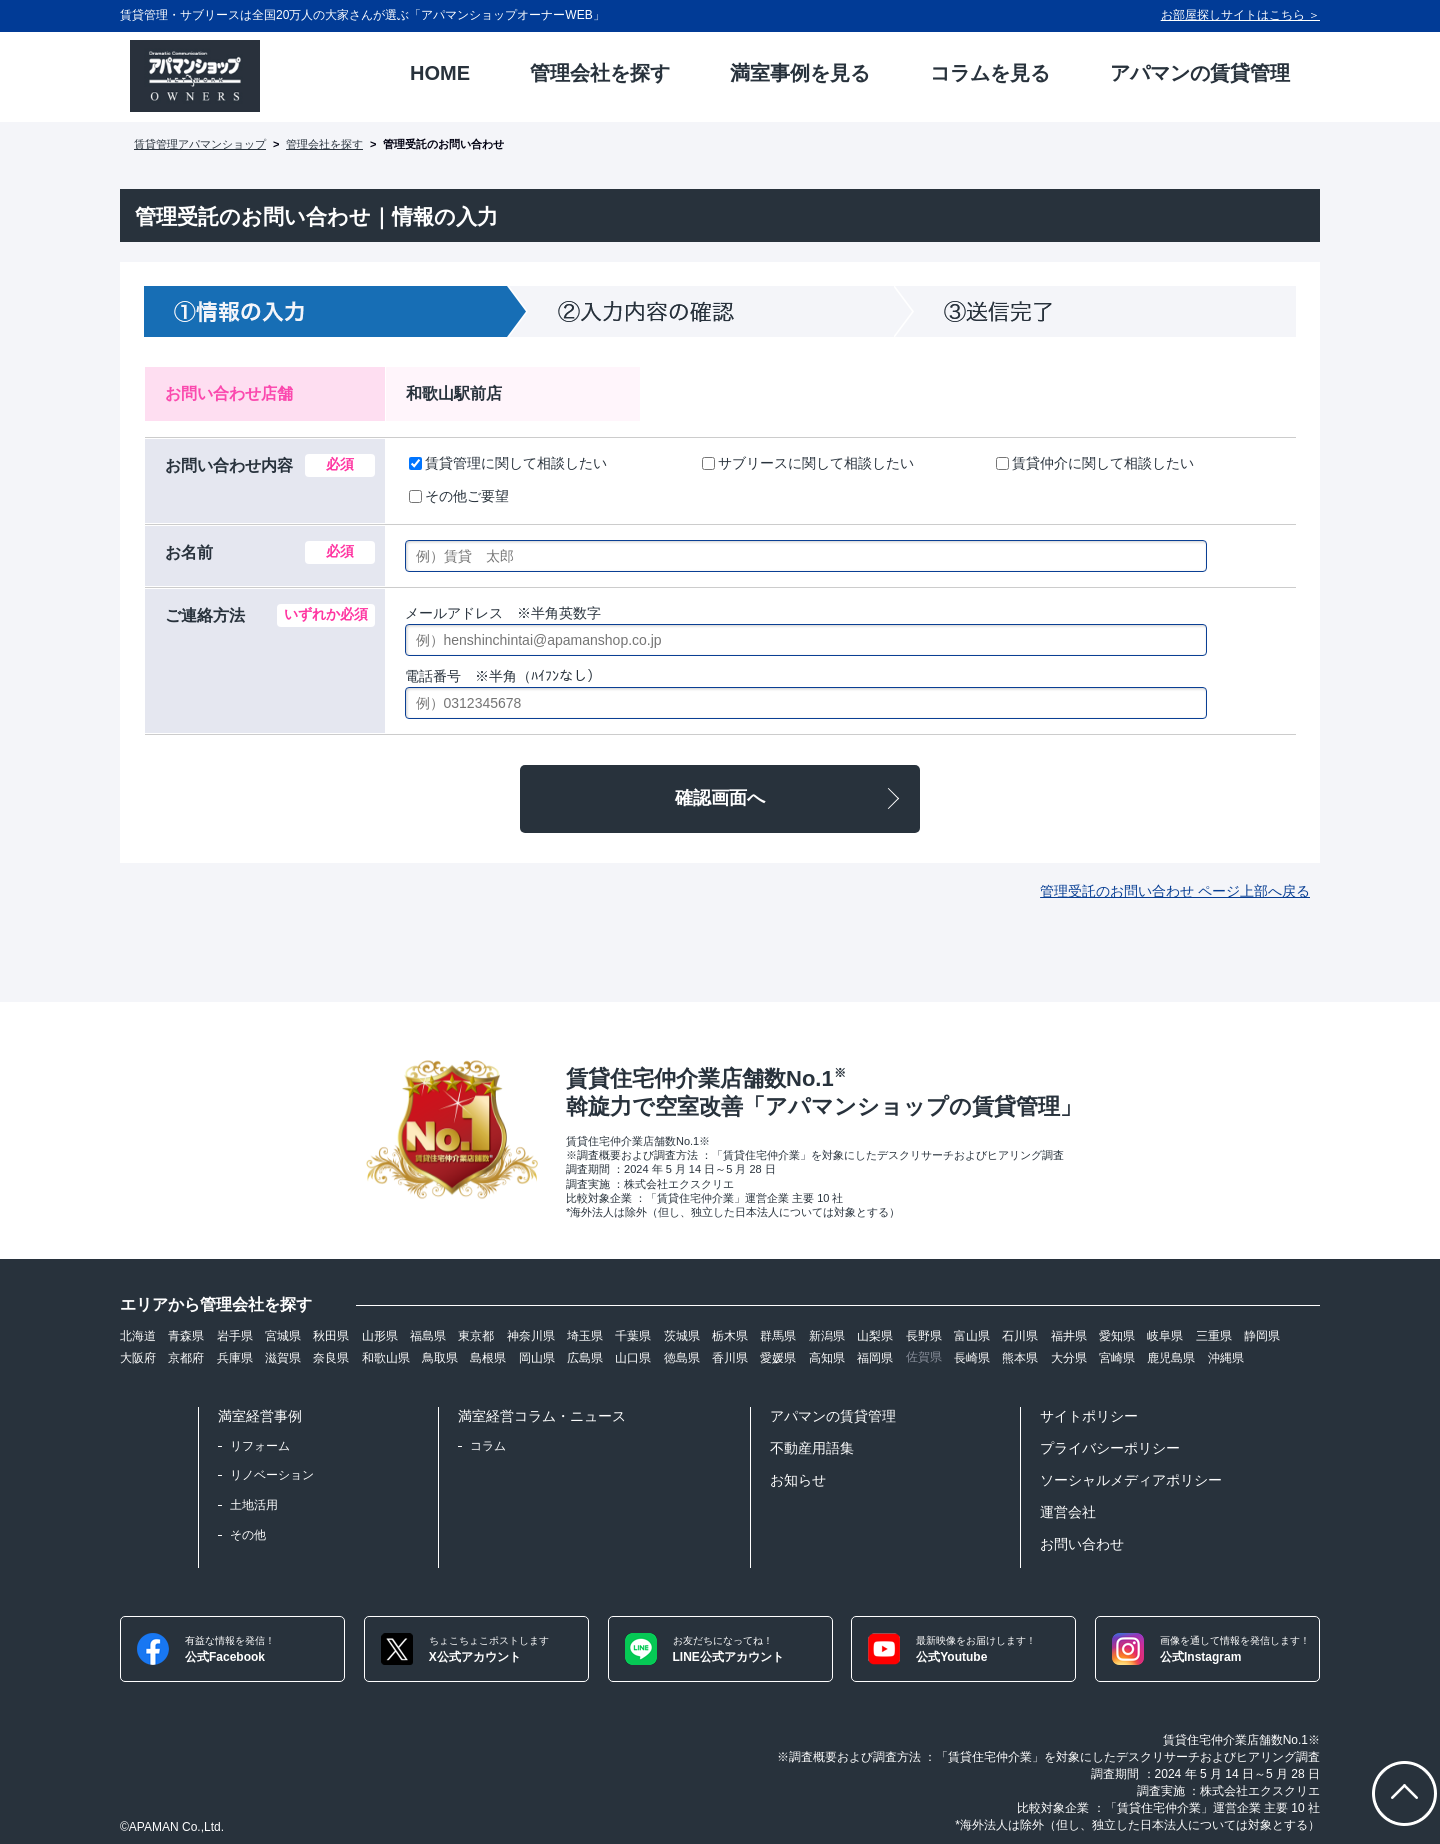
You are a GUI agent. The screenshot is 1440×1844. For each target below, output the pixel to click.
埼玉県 (585, 1336)
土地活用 (254, 1505)
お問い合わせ (1082, 1544)
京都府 (186, 1358)
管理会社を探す (324, 144)
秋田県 (331, 1336)
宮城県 (283, 1336)
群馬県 (778, 1336)
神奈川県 (531, 1336)
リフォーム (260, 1446)
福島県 (428, 1336)
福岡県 (875, 1358)
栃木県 (730, 1336)
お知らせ (798, 1480)
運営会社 (1068, 1512)
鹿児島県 (1171, 1358)
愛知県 (1117, 1336)
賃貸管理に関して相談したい (508, 463)
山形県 (380, 1336)
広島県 (585, 1358)
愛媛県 (778, 1358)
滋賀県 (283, 1358)
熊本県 (1020, 1358)
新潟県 (827, 1336)
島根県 (488, 1358)
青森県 (186, 1336)
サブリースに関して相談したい (808, 463)
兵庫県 (235, 1358)
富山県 (972, 1336)
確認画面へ (720, 798)
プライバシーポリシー (1110, 1448)
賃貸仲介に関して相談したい (1095, 463)
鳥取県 (440, 1358)
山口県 (633, 1358)
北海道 (138, 1336)
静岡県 (1262, 1336)
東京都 (476, 1336)
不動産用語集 (812, 1448)
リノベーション (272, 1475)
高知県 (827, 1358)
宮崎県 (1117, 1358)
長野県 (924, 1336)
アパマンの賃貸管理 (833, 1416)
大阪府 (138, 1358)
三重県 (1214, 1336)
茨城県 (682, 1336)
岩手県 (235, 1336)
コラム (488, 1446)
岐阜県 (1165, 1336)
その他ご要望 (459, 496)
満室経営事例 (260, 1416)
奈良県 (331, 1358)
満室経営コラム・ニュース (542, 1416)
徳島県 (682, 1358)
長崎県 (972, 1358)
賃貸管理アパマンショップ (200, 144)
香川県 (730, 1358)
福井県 (1069, 1336)
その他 (248, 1535)
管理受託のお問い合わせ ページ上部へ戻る (1175, 891)
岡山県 (537, 1358)
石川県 (1020, 1336)
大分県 (1069, 1358)
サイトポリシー (1089, 1416)
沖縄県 (1226, 1358)
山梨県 (875, 1336)
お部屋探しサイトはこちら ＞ (1240, 15)
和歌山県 (386, 1358)
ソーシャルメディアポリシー (1131, 1480)
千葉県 (633, 1336)
